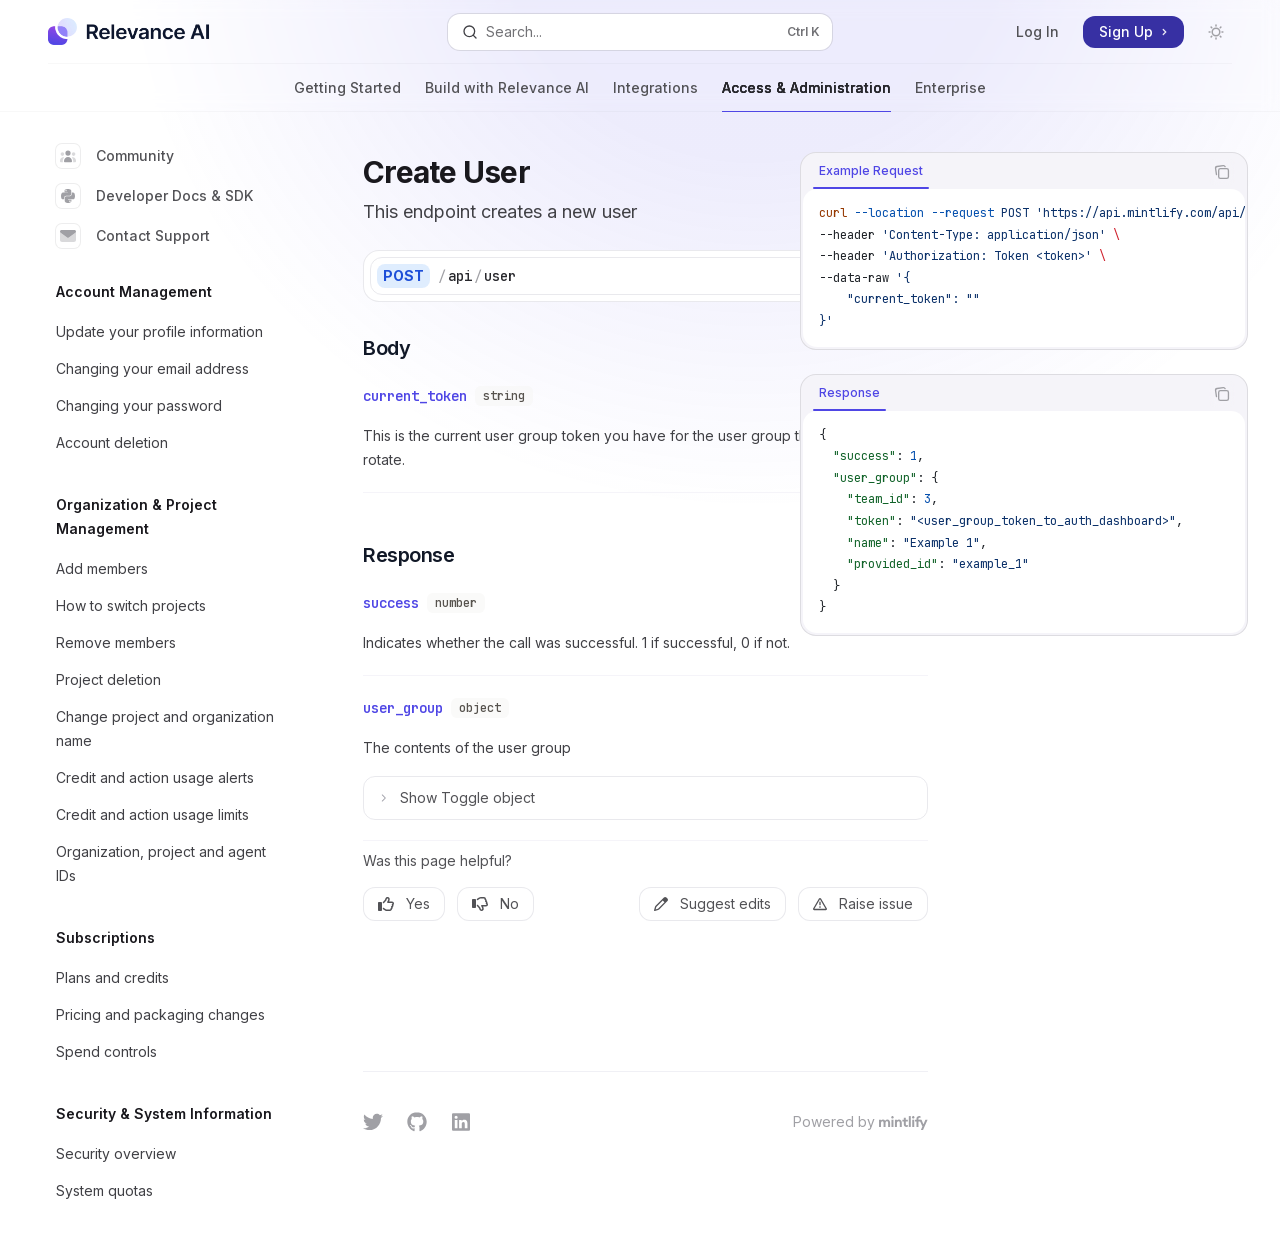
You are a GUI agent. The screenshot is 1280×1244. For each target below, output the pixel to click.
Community (115, 156)
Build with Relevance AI (507, 95)
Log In (1037, 31)
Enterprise (950, 95)
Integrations (655, 95)
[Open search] (640, 32)
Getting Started (347, 95)
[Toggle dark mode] (1216, 32)
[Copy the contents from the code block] (1222, 172)
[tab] (871, 171)
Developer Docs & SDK (154, 196)
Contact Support (133, 236)
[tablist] (1002, 172)
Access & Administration (806, 95)
